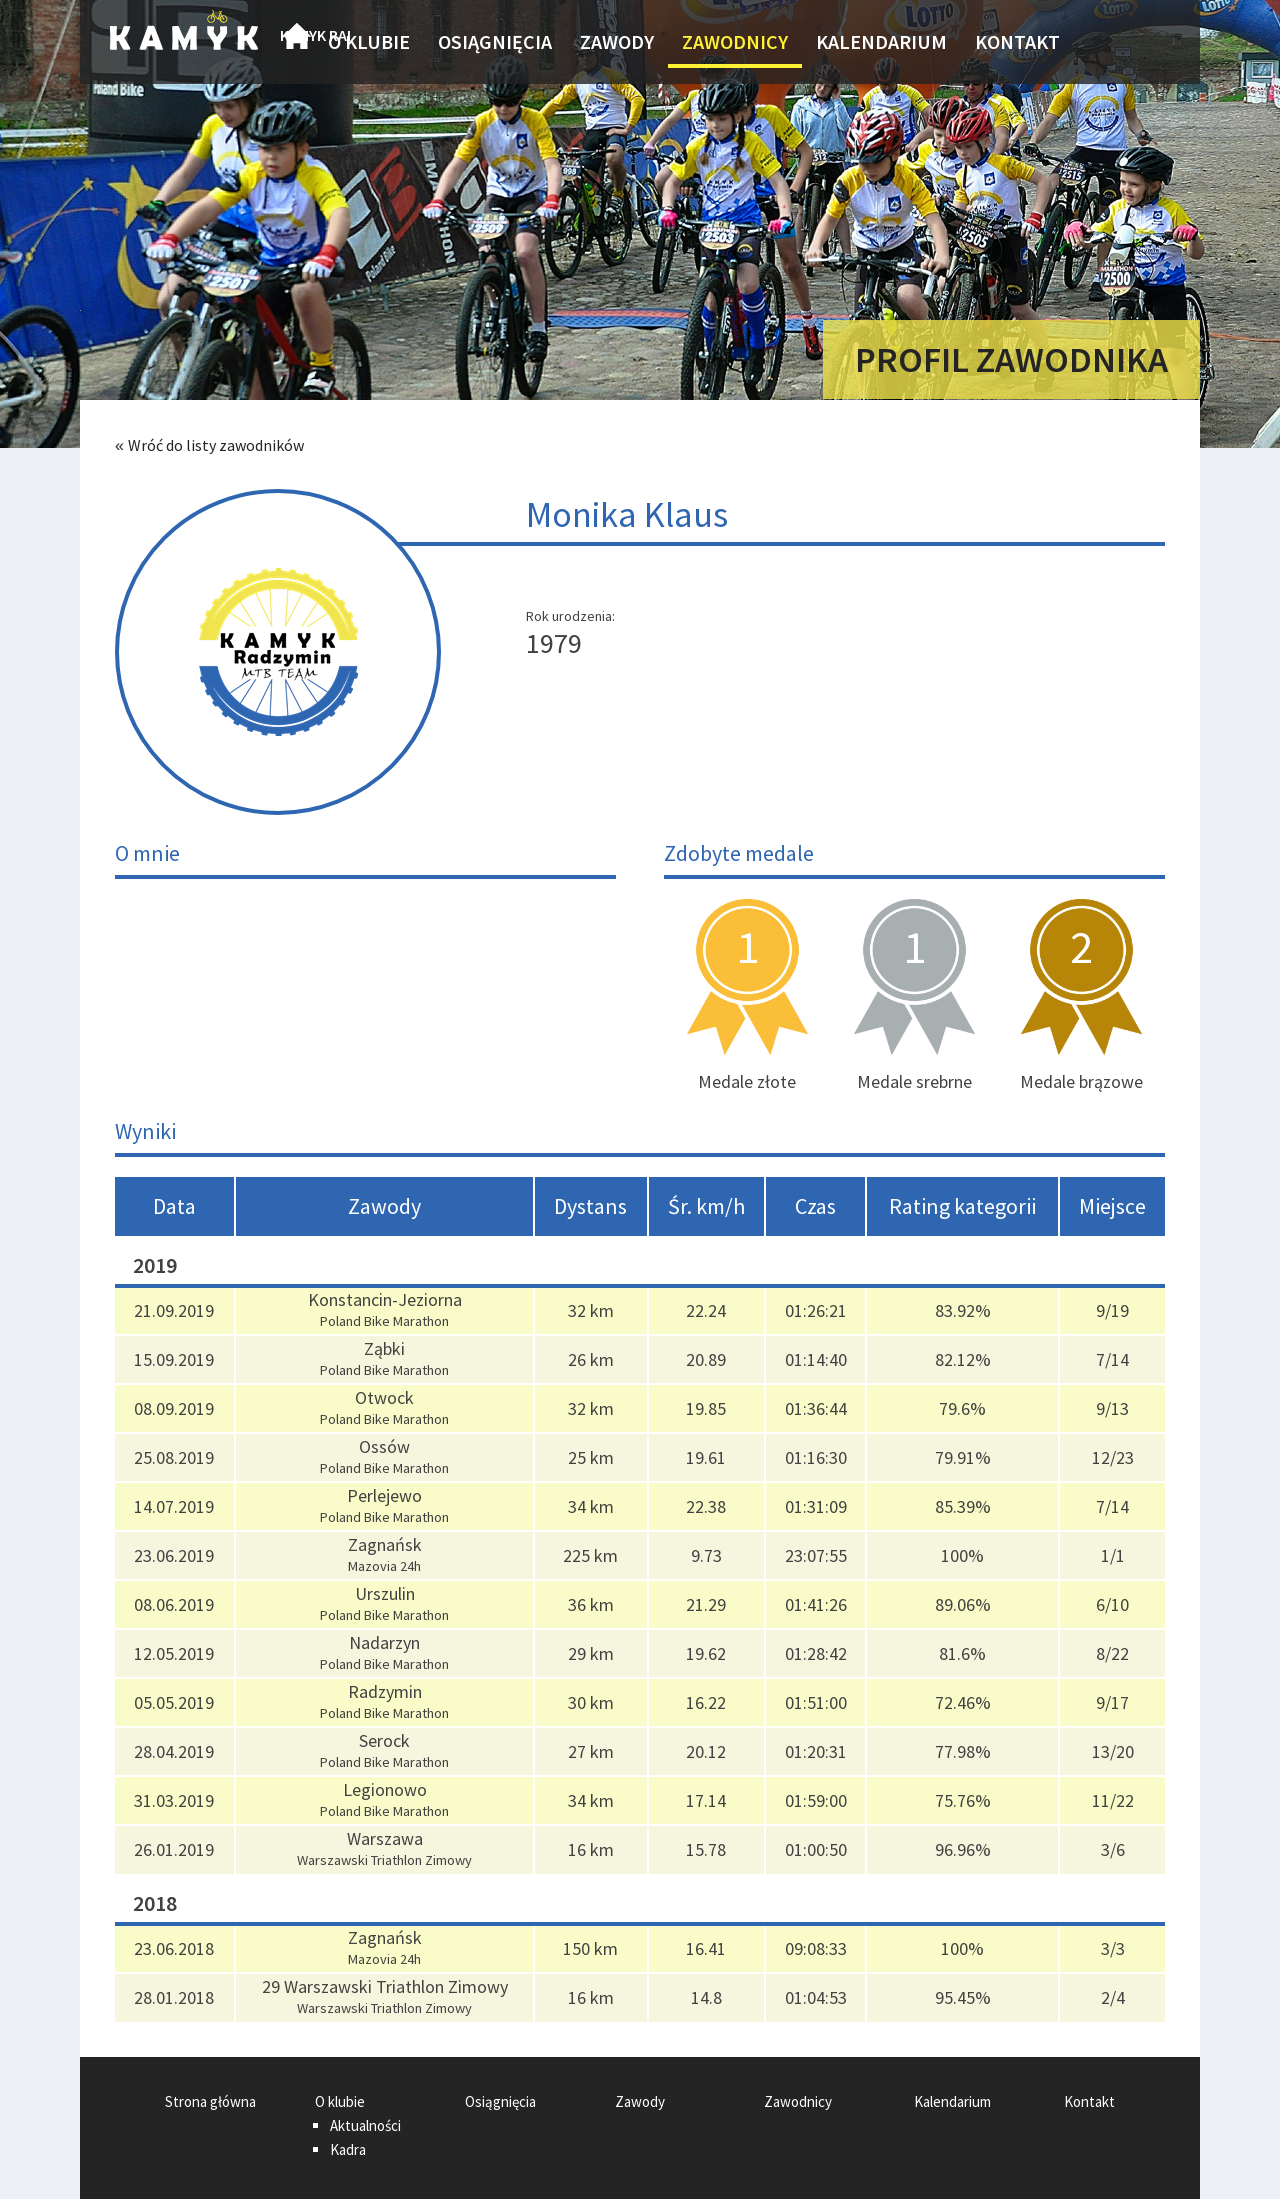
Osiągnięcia (495, 41)
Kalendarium (881, 41)
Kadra (348, 2149)
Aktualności (365, 2125)
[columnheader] (175, 1206)
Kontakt (1017, 41)
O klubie (369, 41)
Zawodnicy (735, 41)
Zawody (617, 41)
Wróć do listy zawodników (216, 445)
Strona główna (297, 42)
